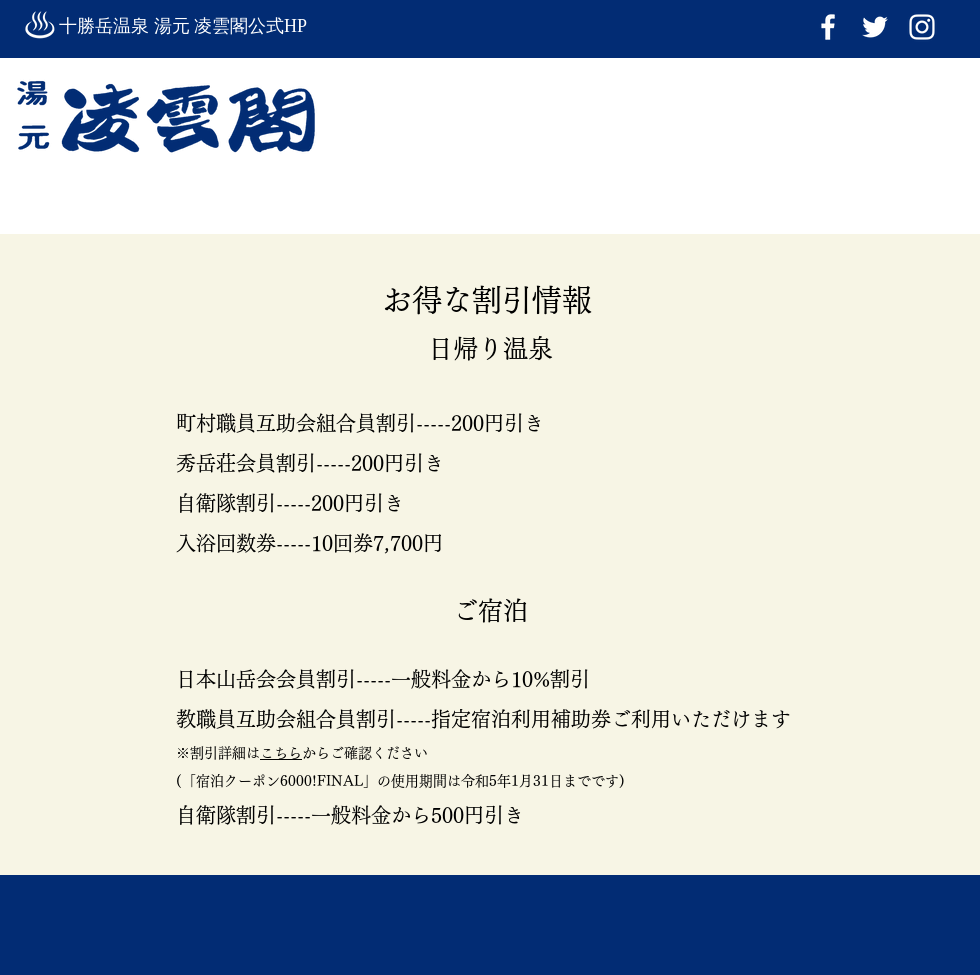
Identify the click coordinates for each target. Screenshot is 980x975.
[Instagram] (922, 27)
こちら (281, 753)
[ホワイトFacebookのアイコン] (828, 27)
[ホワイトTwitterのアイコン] (875, 27)
